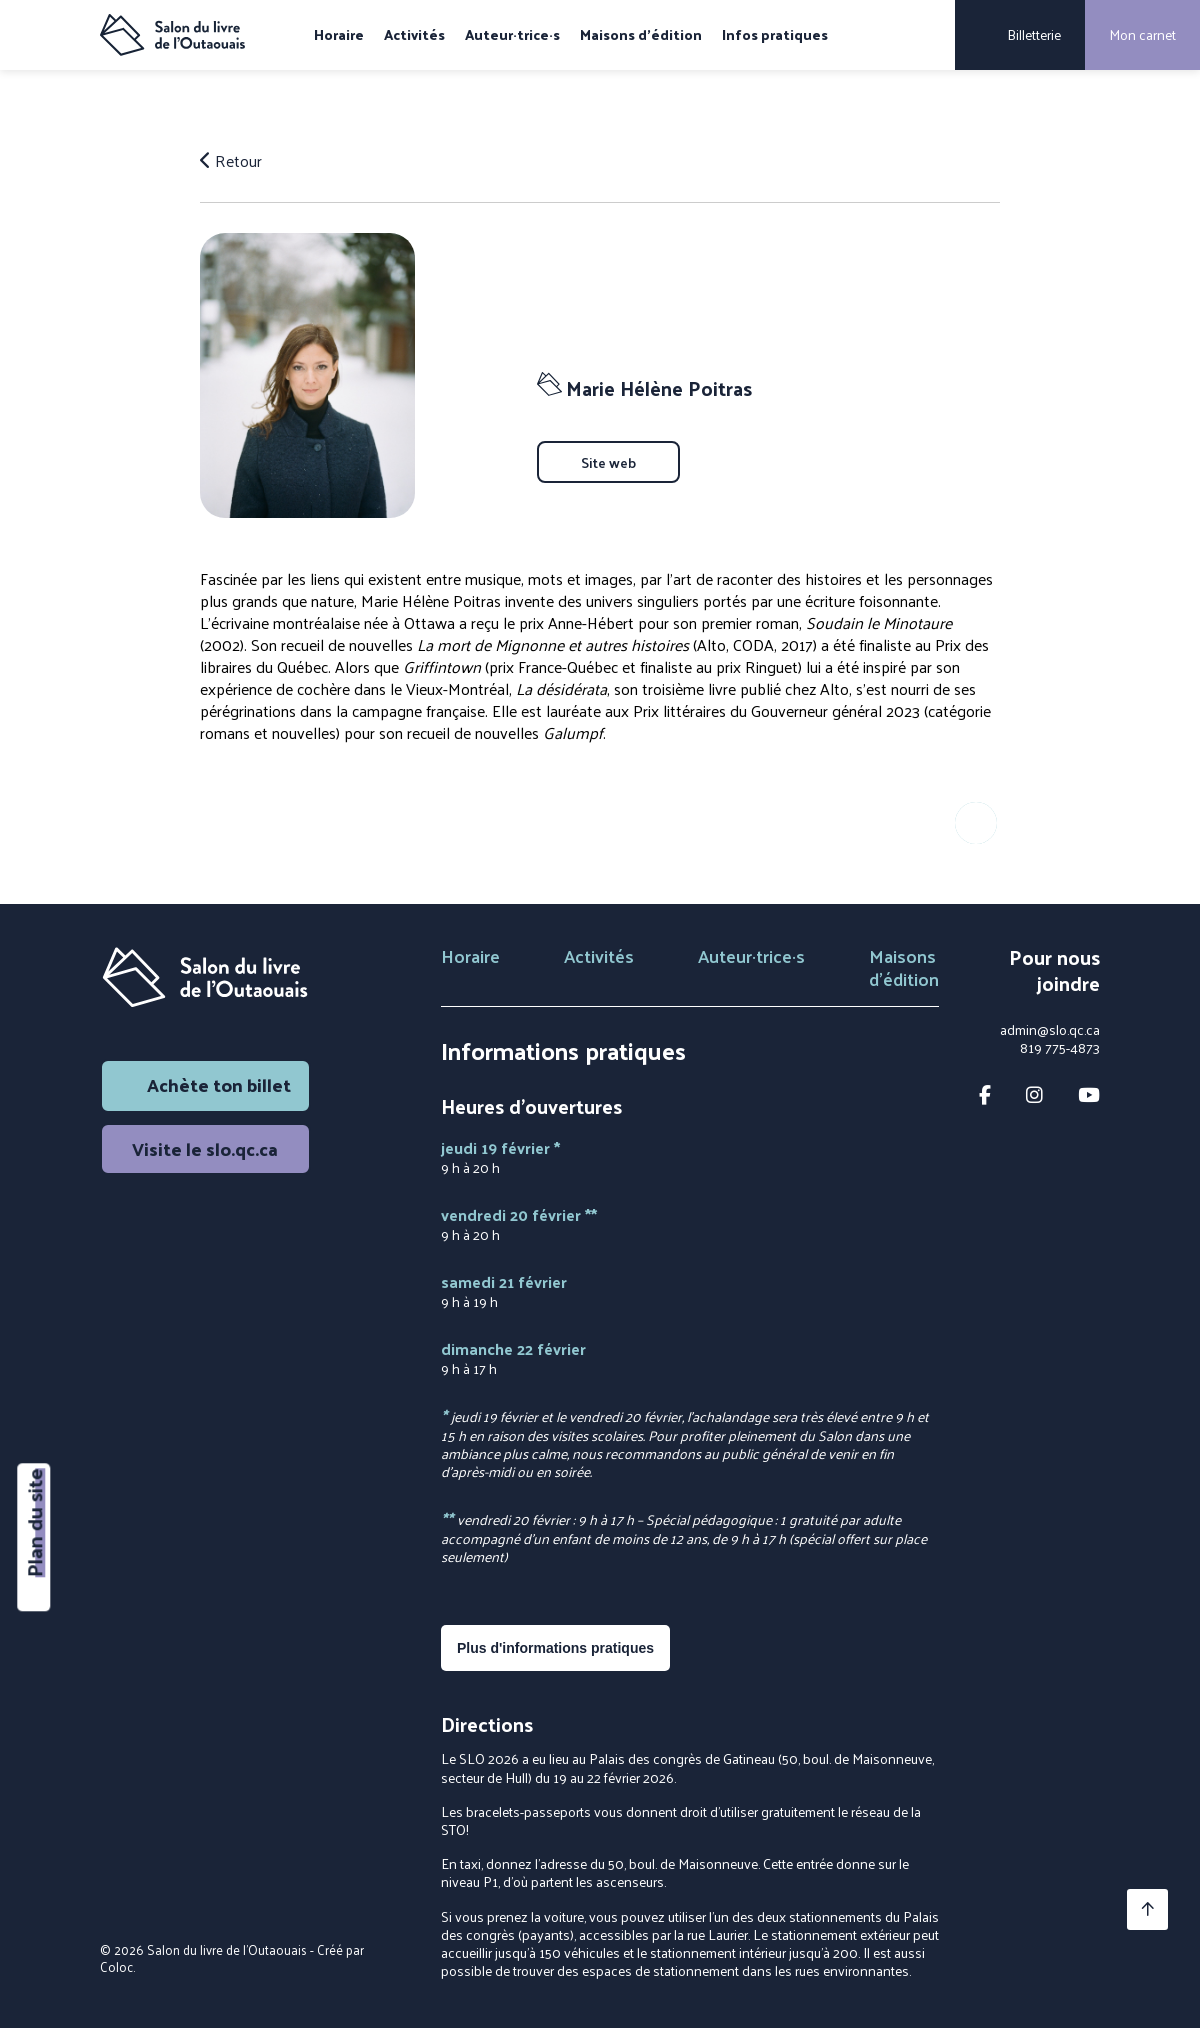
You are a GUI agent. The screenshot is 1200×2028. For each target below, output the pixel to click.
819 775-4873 (1060, 1048)
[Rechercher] (926, 35)
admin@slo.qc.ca (1050, 1030)
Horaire (339, 35)
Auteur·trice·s (512, 35)
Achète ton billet (205, 1084)
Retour (231, 161)
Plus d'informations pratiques (555, 1648)
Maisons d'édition (641, 35)
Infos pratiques (775, 35)
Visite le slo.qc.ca (205, 1148)
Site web (608, 462)
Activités (414, 35)
